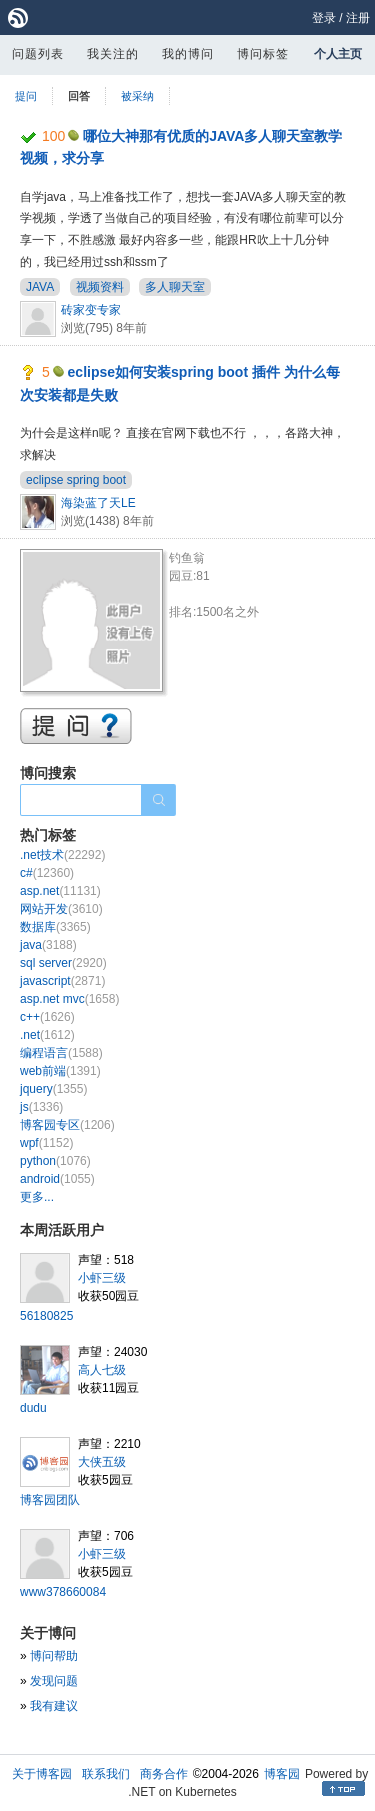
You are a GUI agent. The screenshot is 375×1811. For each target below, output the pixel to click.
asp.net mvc (69, 999)
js (41, 1107)
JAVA (40, 287)
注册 (358, 18)
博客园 (282, 1774)
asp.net (60, 891)
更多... (37, 1197)
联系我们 (106, 1774)
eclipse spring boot (76, 480)
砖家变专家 (91, 310)
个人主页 (338, 54)
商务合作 (164, 1774)
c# (47, 873)
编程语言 (61, 1053)
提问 (26, 96)
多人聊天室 (175, 287)
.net (47, 1035)
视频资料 (100, 287)
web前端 (60, 1071)
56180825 (46, 1316)
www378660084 (63, 1592)
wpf (46, 1143)
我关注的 (113, 54)
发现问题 (54, 1681)
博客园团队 (50, 1500)
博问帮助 (54, 1656)
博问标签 (263, 54)
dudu (33, 1408)
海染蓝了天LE (98, 503)
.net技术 (62, 855)
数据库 (55, 927)
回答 (79, 96)
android (57, 1179)
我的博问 (188, 54)
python (55, 1161)
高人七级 (102, 1370)
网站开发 (61, 909)
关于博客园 (42, 1774)
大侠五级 (102, 1462)
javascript (62, 981)
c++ (47, 1017)
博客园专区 (67, 1125)
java (48, 945)
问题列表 (38, 54)
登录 (324, 18)
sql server (63, 963)
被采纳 (137, 96)
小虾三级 (102, 1278)
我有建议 (54, 1706)
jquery (53, 1089)
